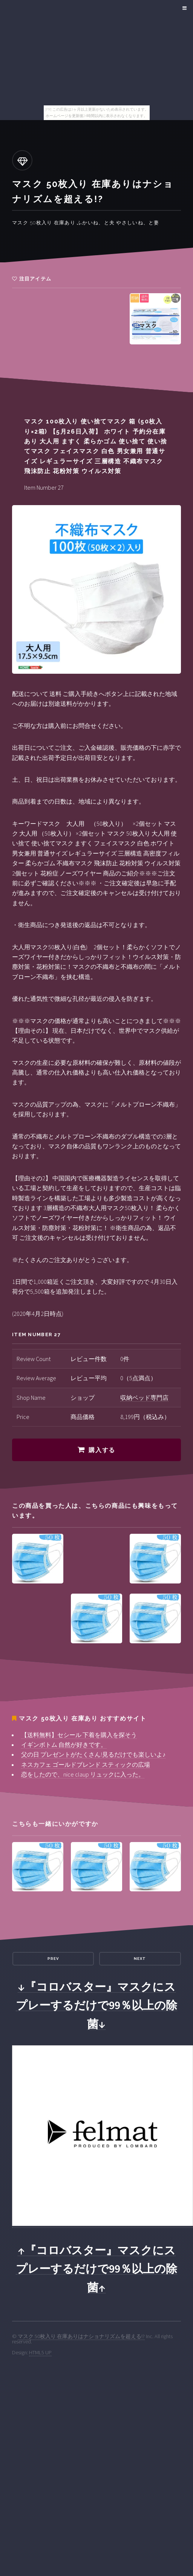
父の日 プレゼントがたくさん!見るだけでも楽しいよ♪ (93, 1754)
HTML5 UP (40, 2352)
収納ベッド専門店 (144, 1397)
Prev (53, 1958)
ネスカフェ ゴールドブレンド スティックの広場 (85, 1764)
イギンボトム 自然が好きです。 (64, 1744)
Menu (183, 8)
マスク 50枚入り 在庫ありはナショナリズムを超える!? (81, 2336)
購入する (102, 1450)
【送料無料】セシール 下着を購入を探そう (79, 1735)
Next (140, 1958)
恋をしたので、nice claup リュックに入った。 (82, 1774)
